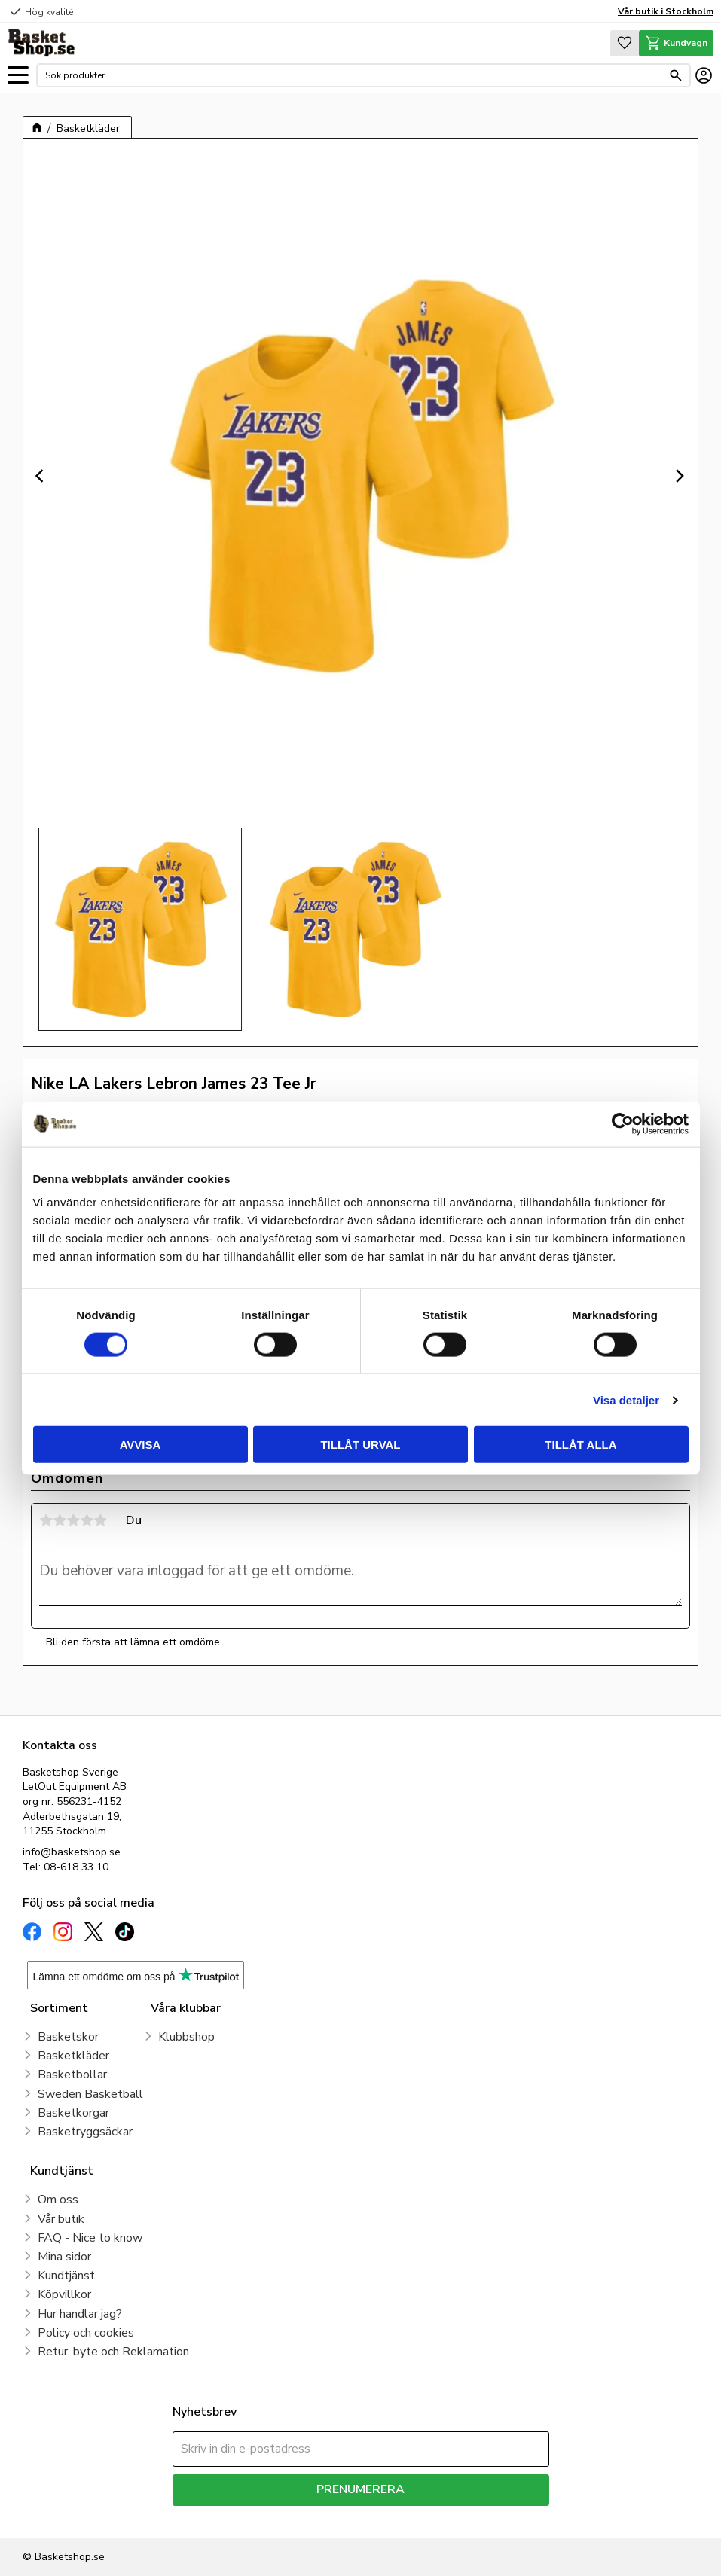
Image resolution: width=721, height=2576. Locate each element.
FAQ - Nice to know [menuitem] (90, 2238)
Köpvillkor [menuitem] (64, 2294)
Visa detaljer (626, 1399)
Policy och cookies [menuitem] (86, 2332)
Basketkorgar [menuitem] (73, 2113)
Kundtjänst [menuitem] (66, 2275)
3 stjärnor (73, 1520)
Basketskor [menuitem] (68, 2037)
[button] (18, 75)
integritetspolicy (414, 2517)
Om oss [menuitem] (58, 2199)
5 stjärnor (100, 1520)
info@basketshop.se (72, 1852)
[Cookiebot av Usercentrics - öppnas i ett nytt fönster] (623, 1123)
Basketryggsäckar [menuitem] (85, 2131)
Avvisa (140, 1444)
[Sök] (676, 75)
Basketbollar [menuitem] (72, 2074)
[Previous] (41, 476)
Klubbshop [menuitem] (186, 2037)
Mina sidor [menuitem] (64, 2256)
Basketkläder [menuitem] (73, 2055)
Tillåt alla (580, 1444)
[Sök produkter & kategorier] (353, 75)
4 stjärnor (86, 1520)
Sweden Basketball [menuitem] (90, 2094)
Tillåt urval (360, 1444)
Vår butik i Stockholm (665, 11)
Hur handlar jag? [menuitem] (80, 2314)
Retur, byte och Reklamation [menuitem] (113, 2351)
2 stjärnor (59, 1520)
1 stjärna (46, 1520)
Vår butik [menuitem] (61, 2219)
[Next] (679, 476)
